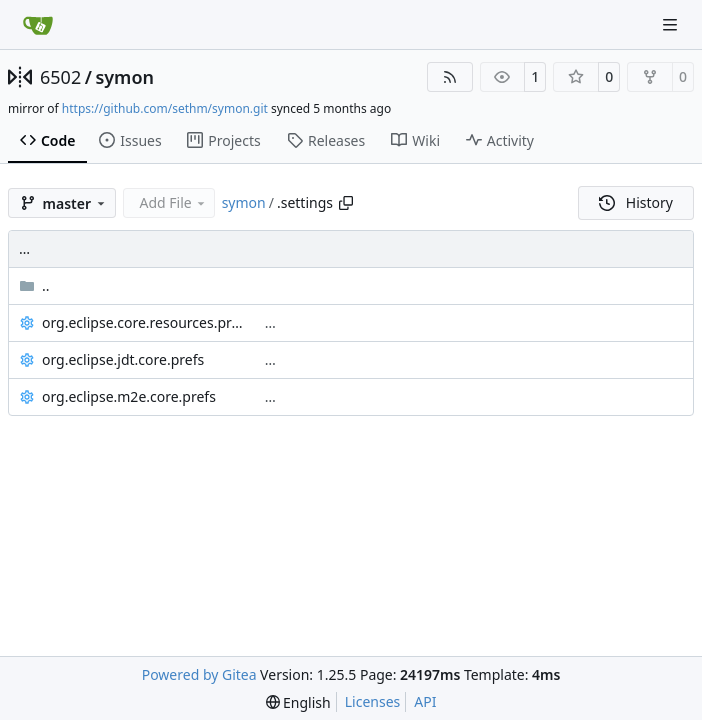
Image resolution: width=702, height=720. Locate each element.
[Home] (38, 25)
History (636, 202)
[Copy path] (346, 203)
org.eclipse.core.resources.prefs (143, 322)
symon (124, 77)
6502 (60, 77)
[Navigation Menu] (672, 24)
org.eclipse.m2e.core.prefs (129, 396)
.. (34, 285)
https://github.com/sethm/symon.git (165, 108)
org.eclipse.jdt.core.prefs (123, 359)
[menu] (298, 702)
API (425, 701)
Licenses (373, 701)
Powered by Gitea (199, 674)
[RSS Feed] (450, 77)
